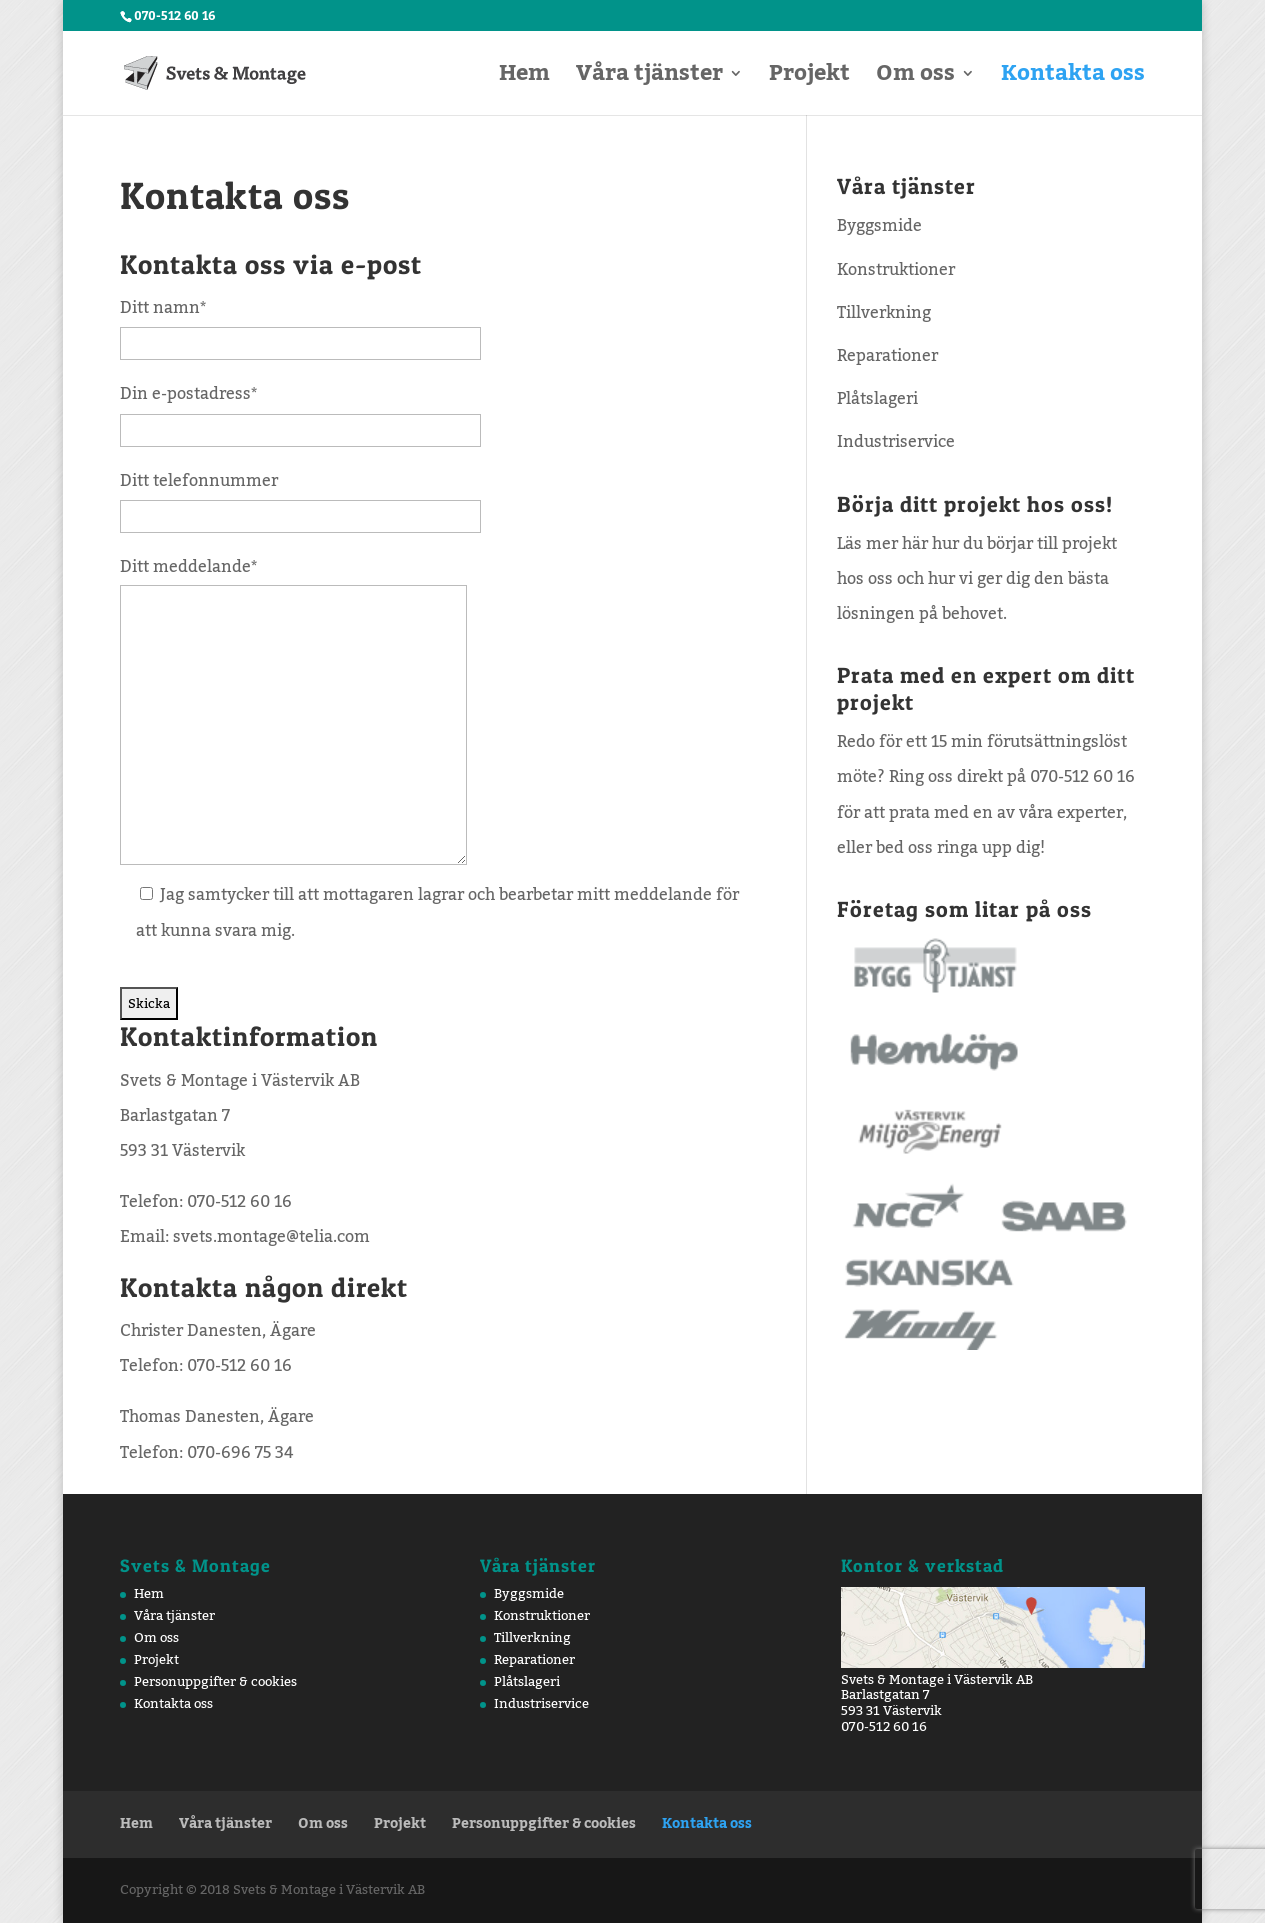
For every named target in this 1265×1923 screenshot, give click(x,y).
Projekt (809, 80)
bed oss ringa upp (944, 848)
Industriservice (896, 442)
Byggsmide (879, 226)
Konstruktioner (896, 270)
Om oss (915, 80)
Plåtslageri (877, 399)
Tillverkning (884, 313)
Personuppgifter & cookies (215, 1682)
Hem (524, 80)
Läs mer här (882, 544)
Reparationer (887, 356)
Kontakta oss (1073, 80)
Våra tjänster (649, 80)
